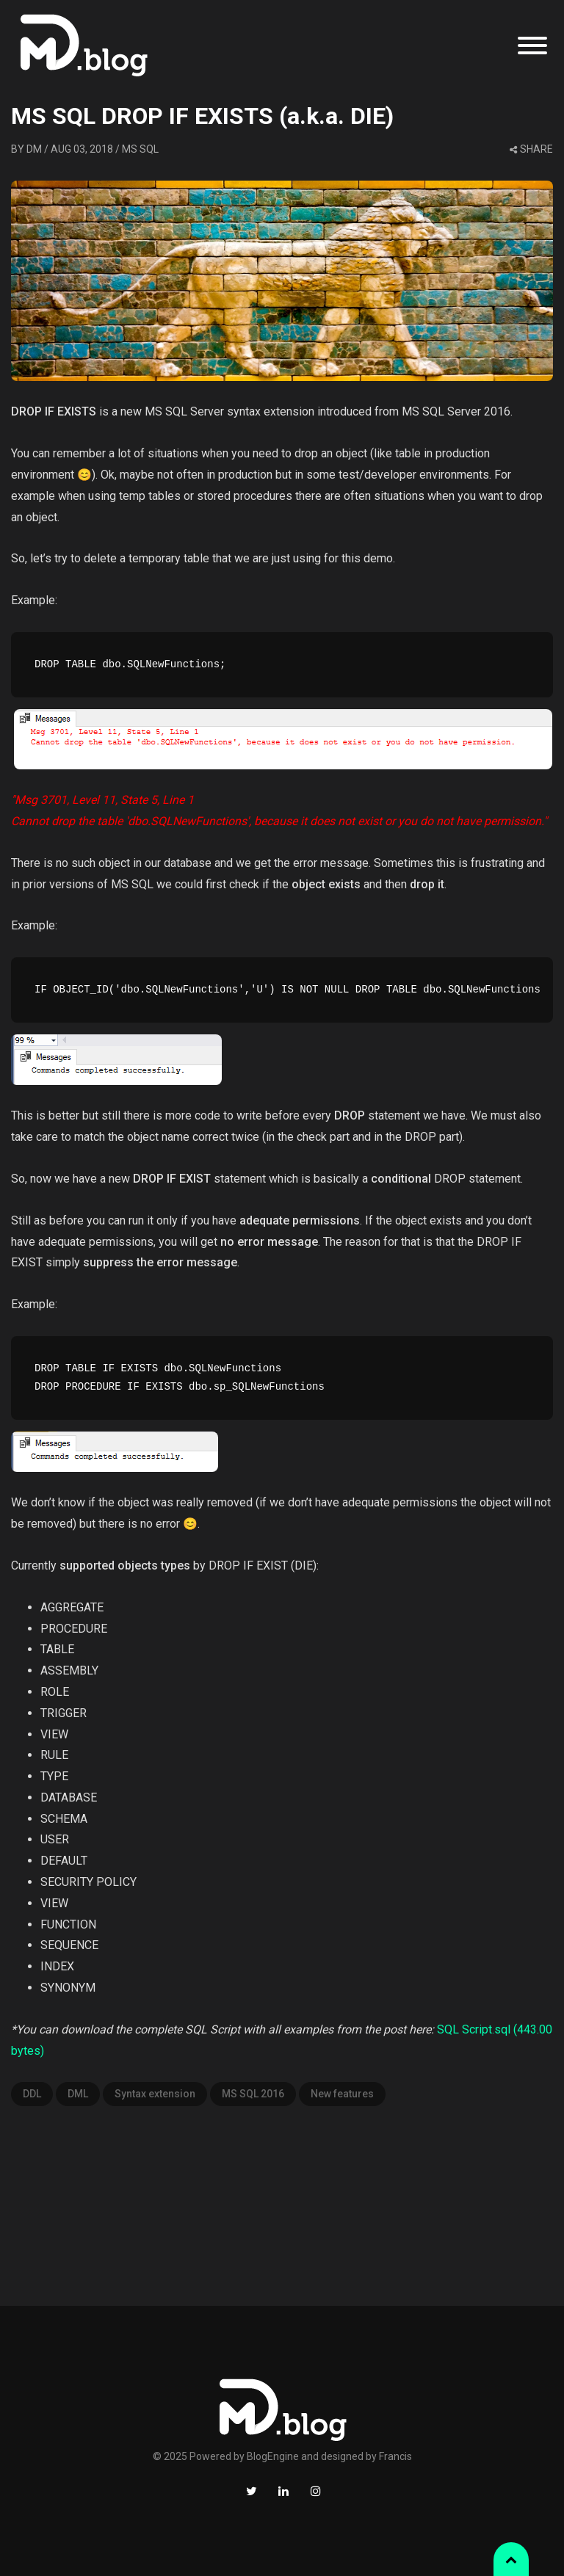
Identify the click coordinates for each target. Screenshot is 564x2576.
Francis (395, 2456)
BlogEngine (273, 2456)
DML (78, 2094)
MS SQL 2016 (253, 2094)
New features (342, 2094)
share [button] (531, 149)
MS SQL (140, 149)
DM (34, 149)
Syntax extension (155, 2094)
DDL (32, 2094)
